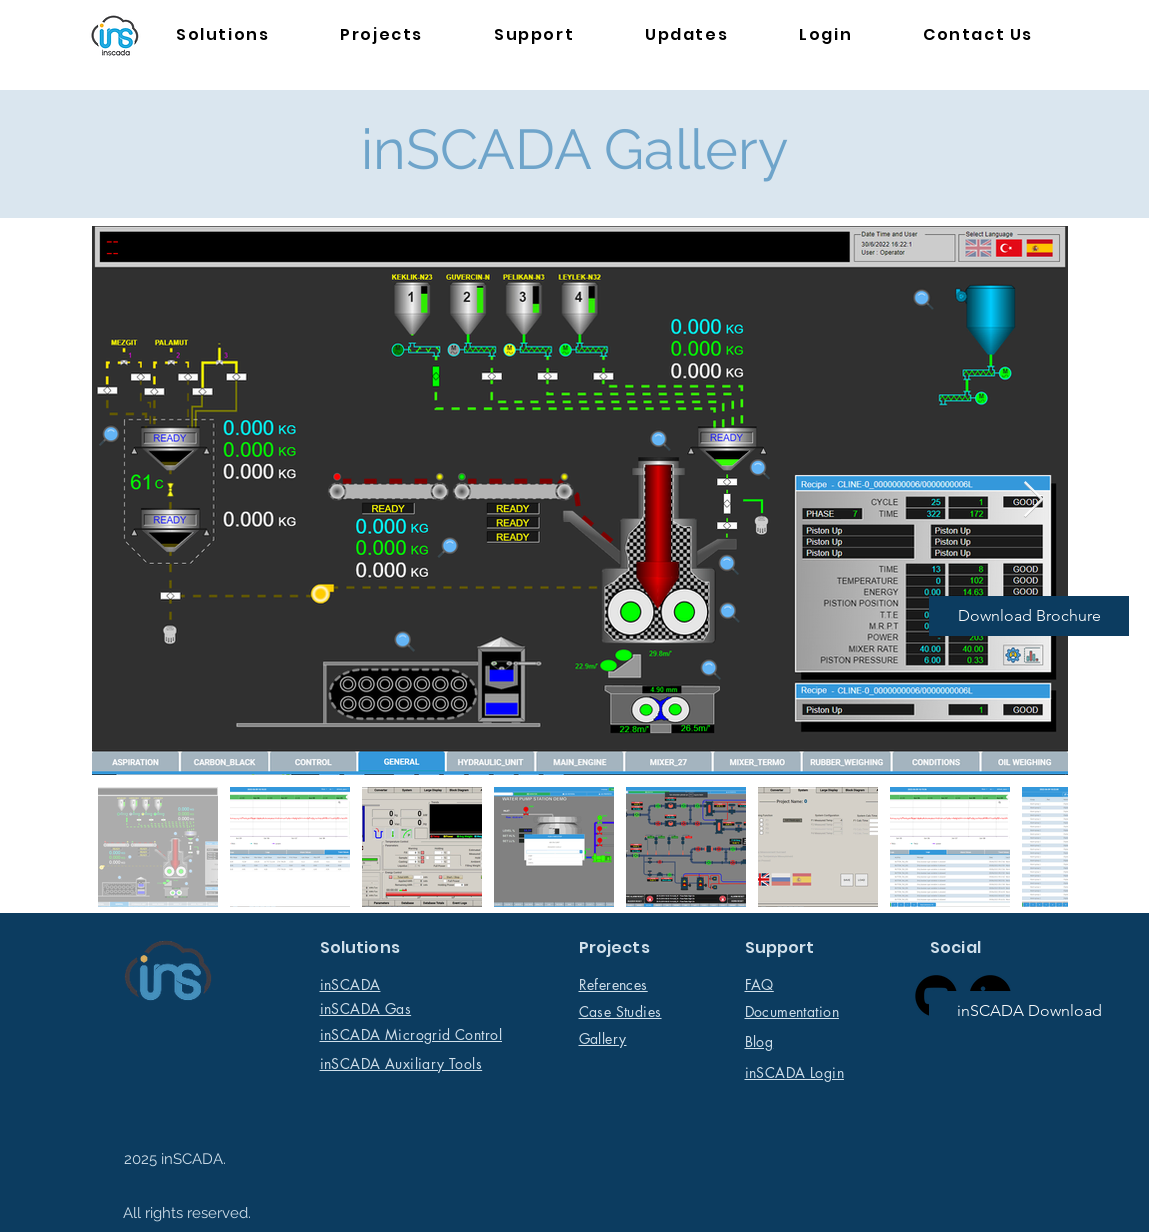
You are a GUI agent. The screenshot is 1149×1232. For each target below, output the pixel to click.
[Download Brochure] (1029, 616)
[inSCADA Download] (1029, 1011)
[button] (223, 35)
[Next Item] (1033, 500)
